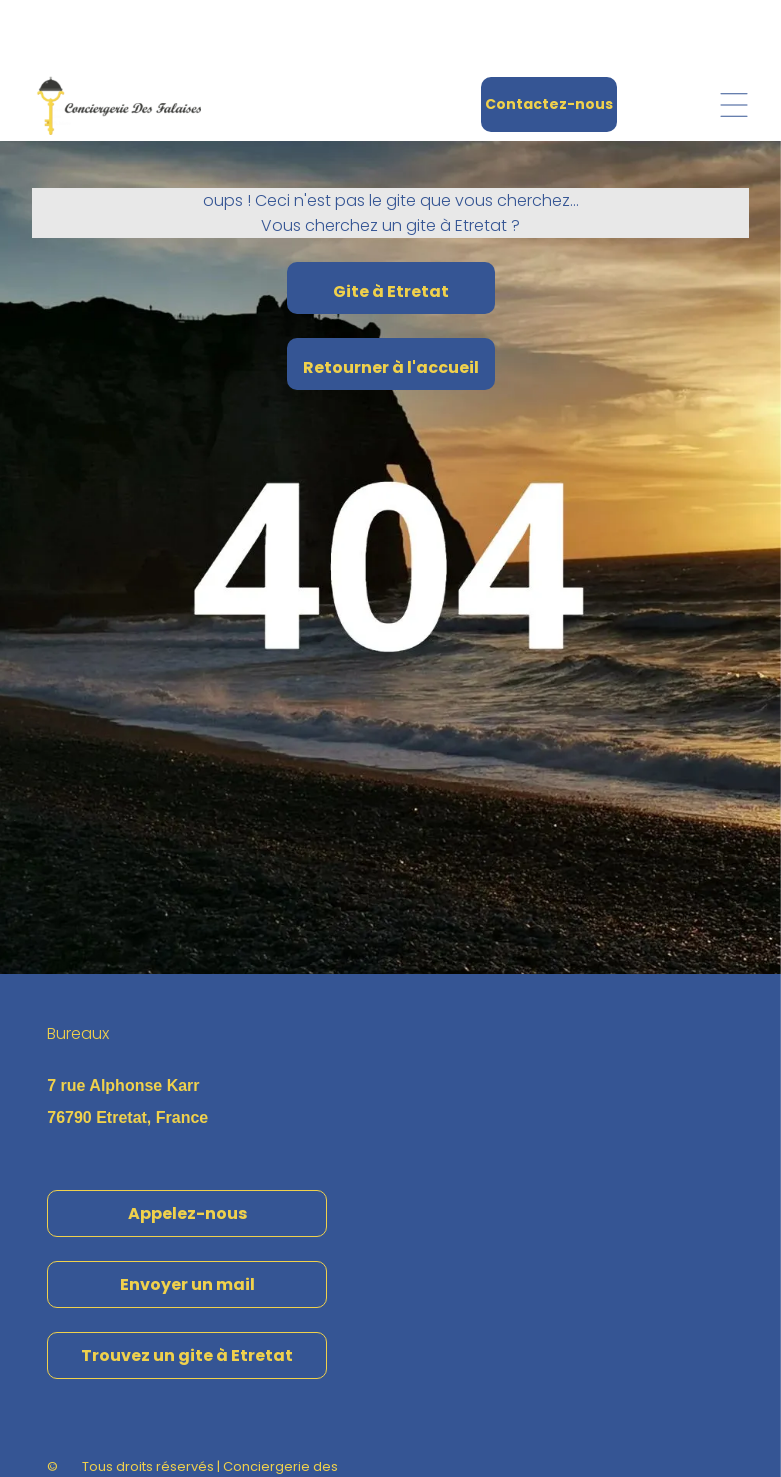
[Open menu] (734, 37)
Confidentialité (311, 1418)
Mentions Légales (198, 1418)
